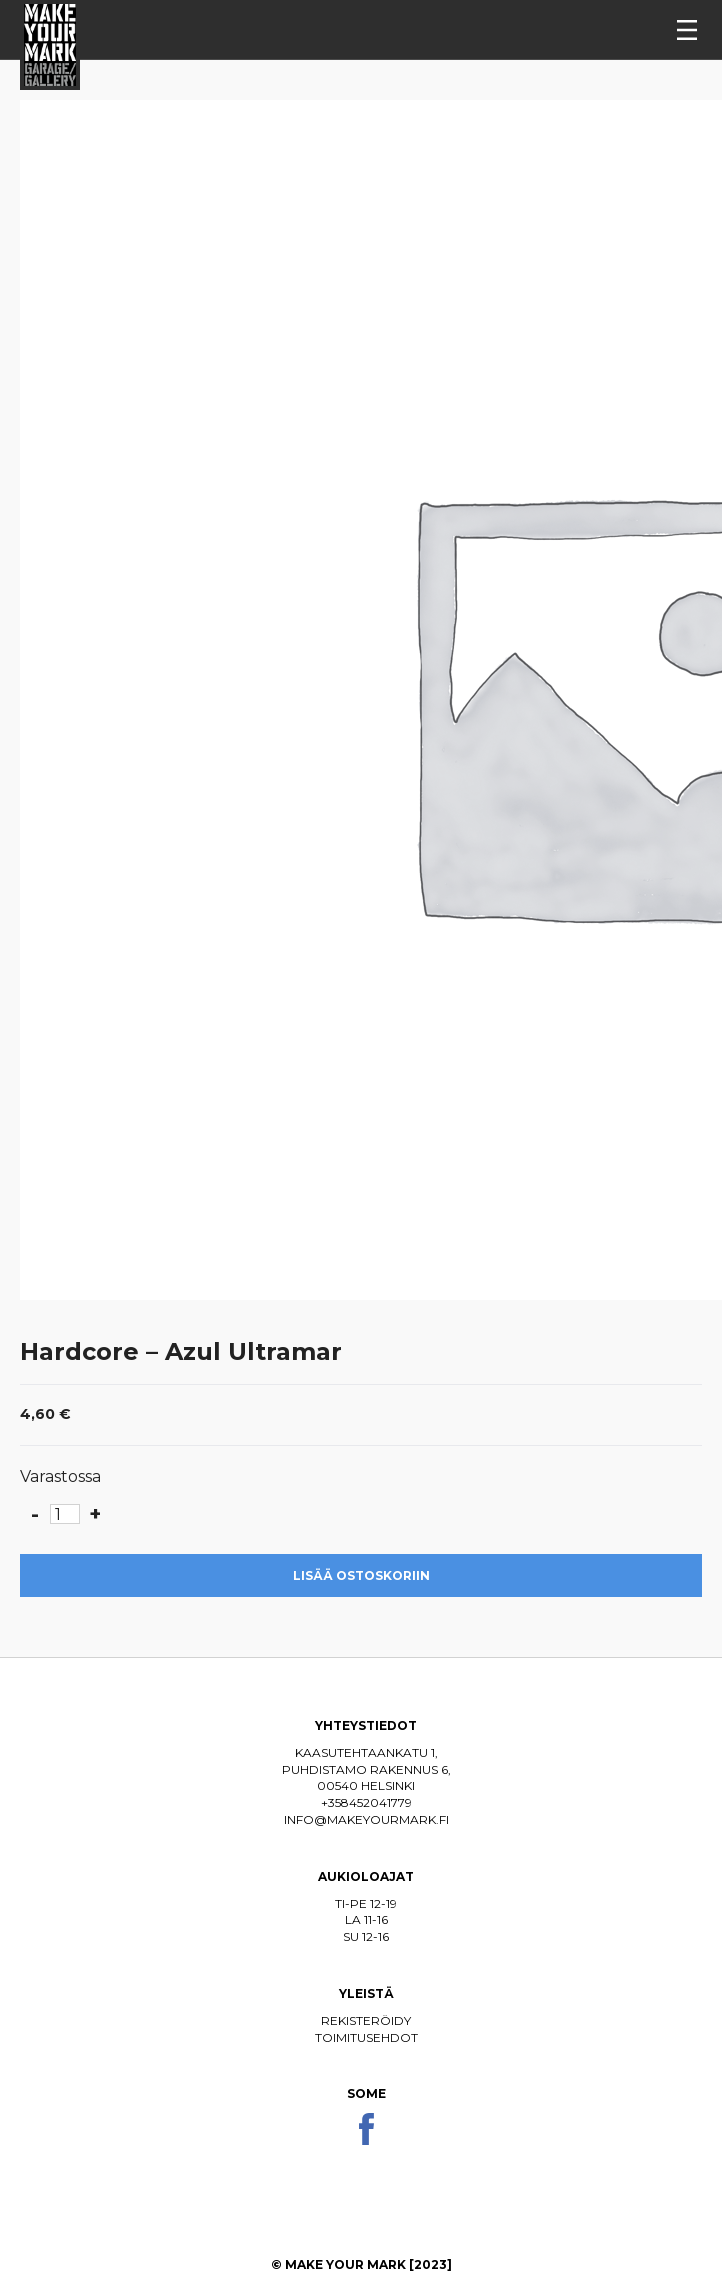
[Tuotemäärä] (65, 1514)
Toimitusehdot (366, 2037)
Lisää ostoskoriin (361, 1575)
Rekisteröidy (366, 2020)
